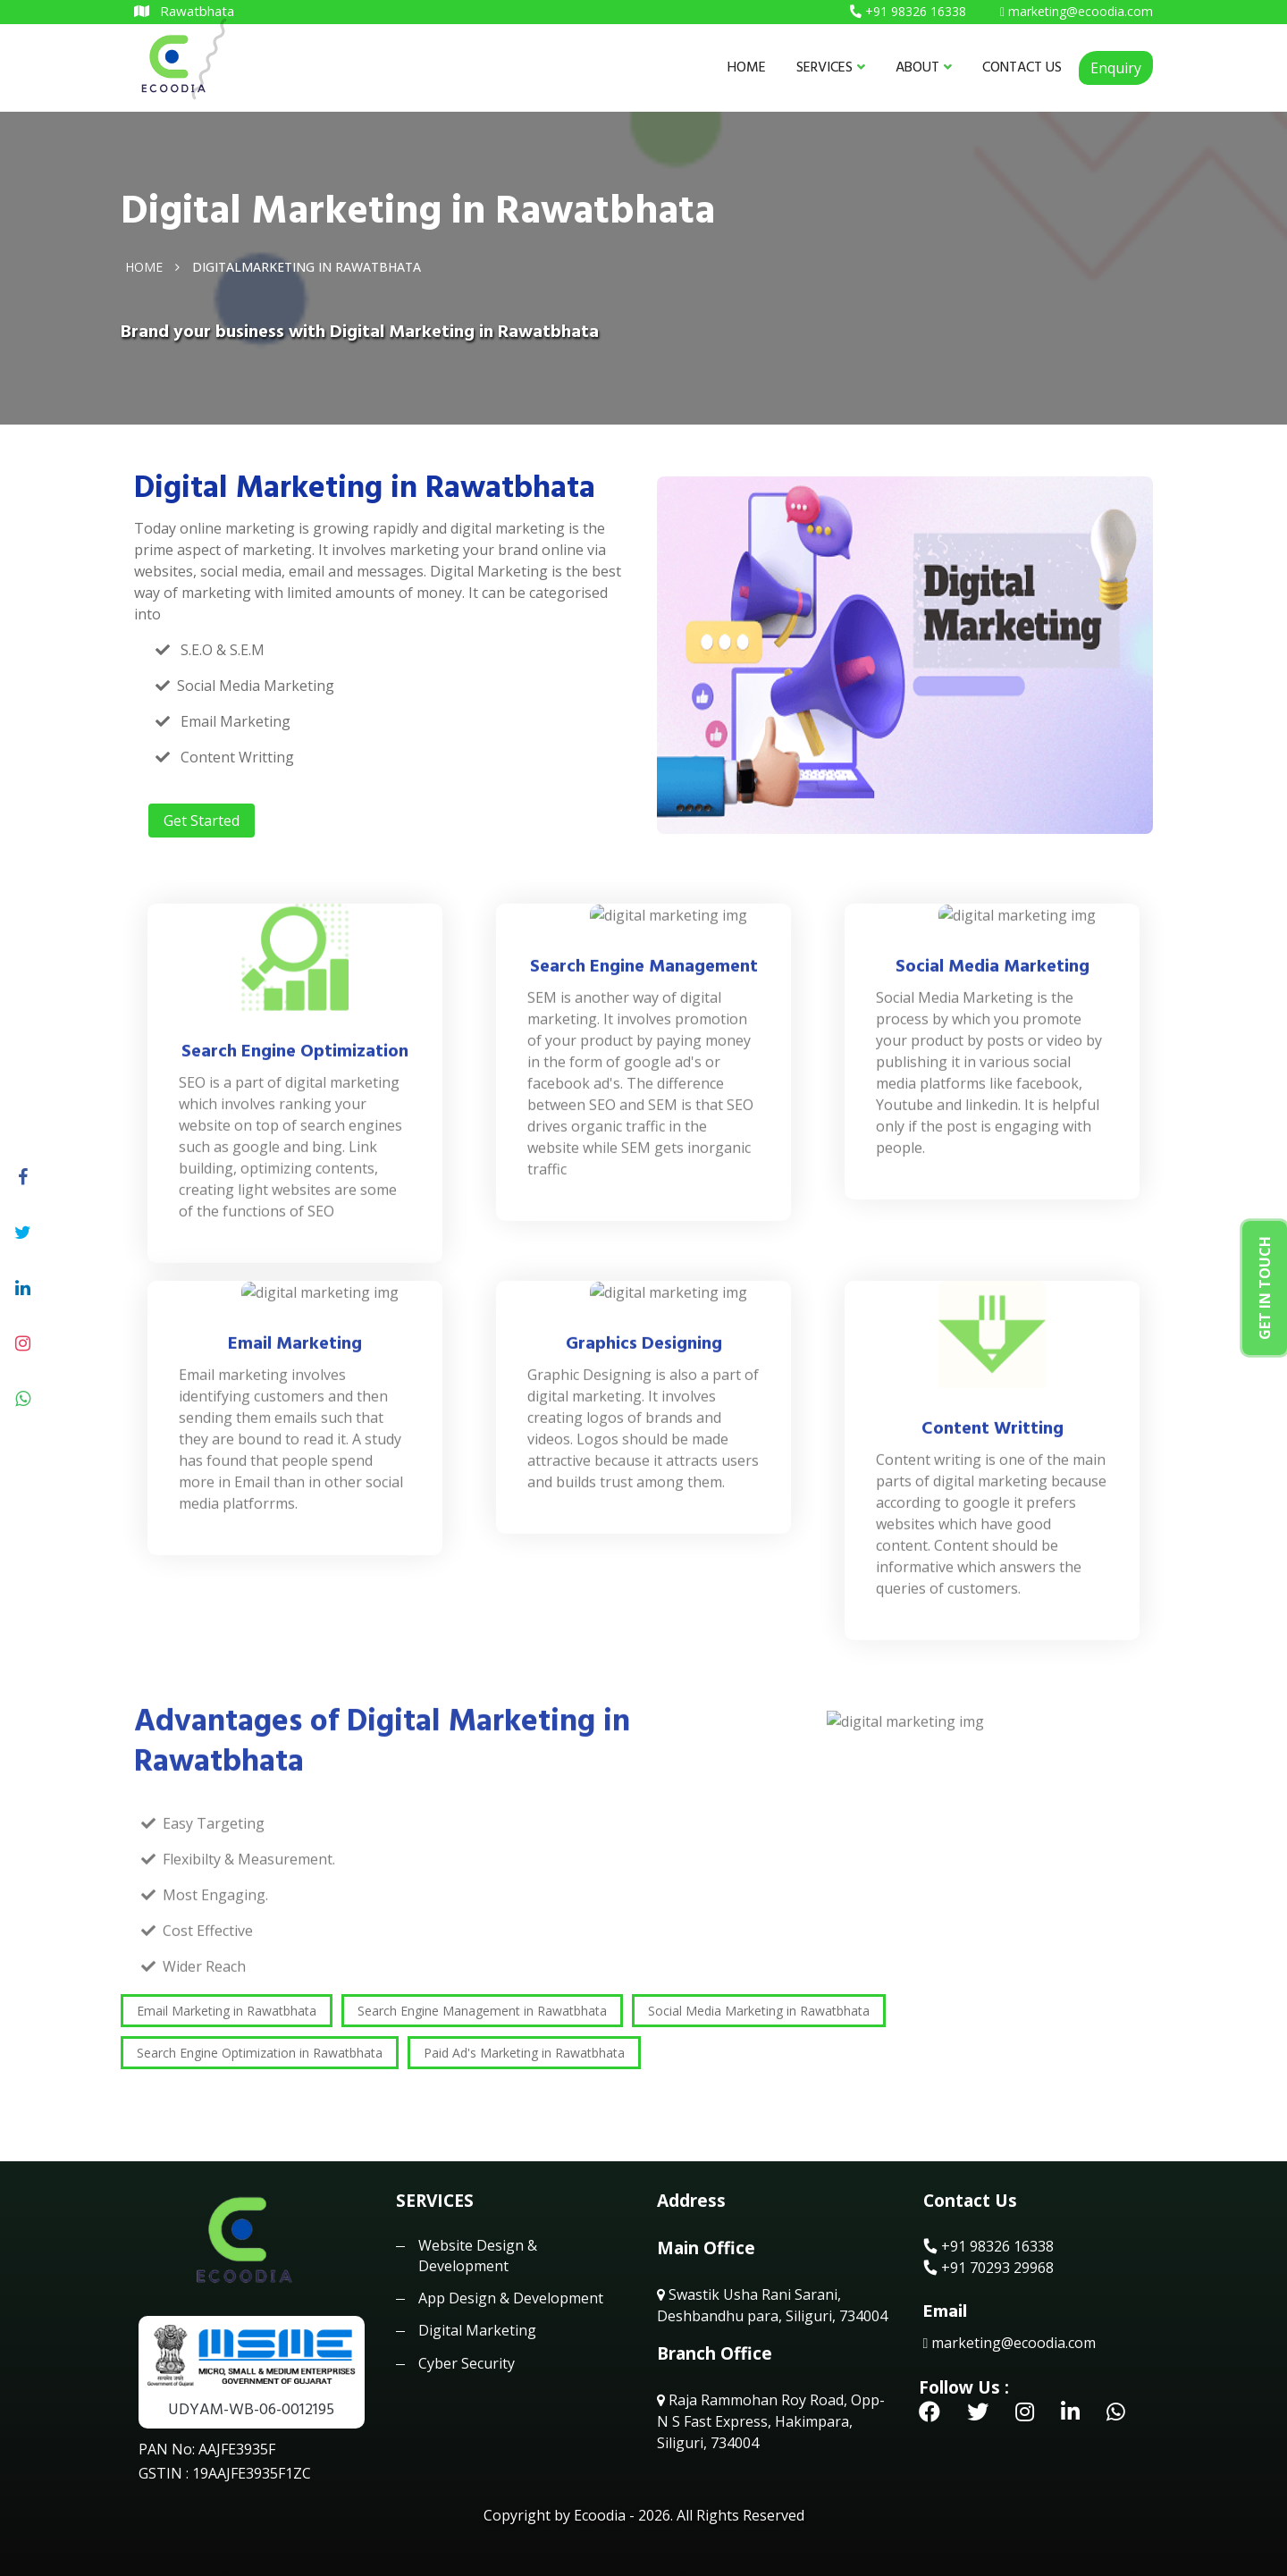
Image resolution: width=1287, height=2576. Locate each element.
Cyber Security (466, 2363)
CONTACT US (1022, 67)
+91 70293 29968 (988, 2267)
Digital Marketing (477, 2330)
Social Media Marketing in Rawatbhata (759, 2010)
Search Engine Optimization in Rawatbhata (260, 2052)
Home (144, 265)
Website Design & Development (477, 2255)
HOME (747, 67)
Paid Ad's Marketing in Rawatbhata (524, 2052)
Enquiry (1115, 68)
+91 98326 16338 (988, 2246)
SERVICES (830, 67)
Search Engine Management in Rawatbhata (482, 2010)
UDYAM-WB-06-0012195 (251, 2409)
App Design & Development (510, 2298)
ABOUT (924, 67)
